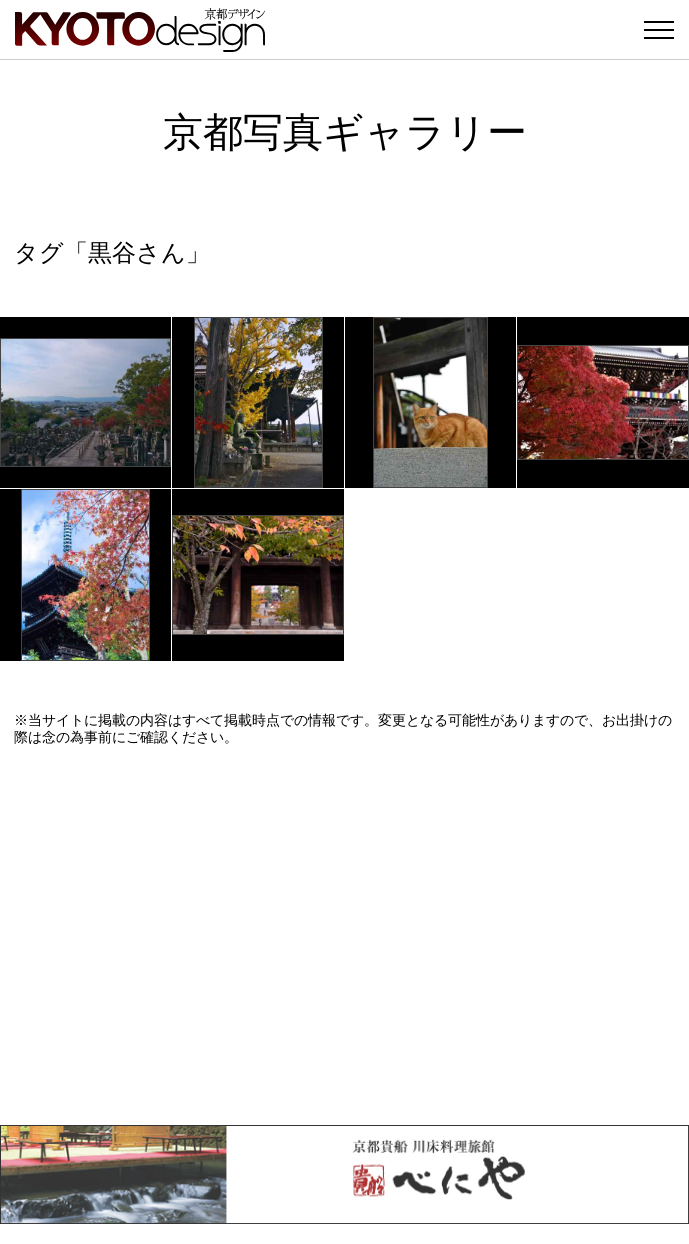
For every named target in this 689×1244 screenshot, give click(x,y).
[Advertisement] (344, 935)
